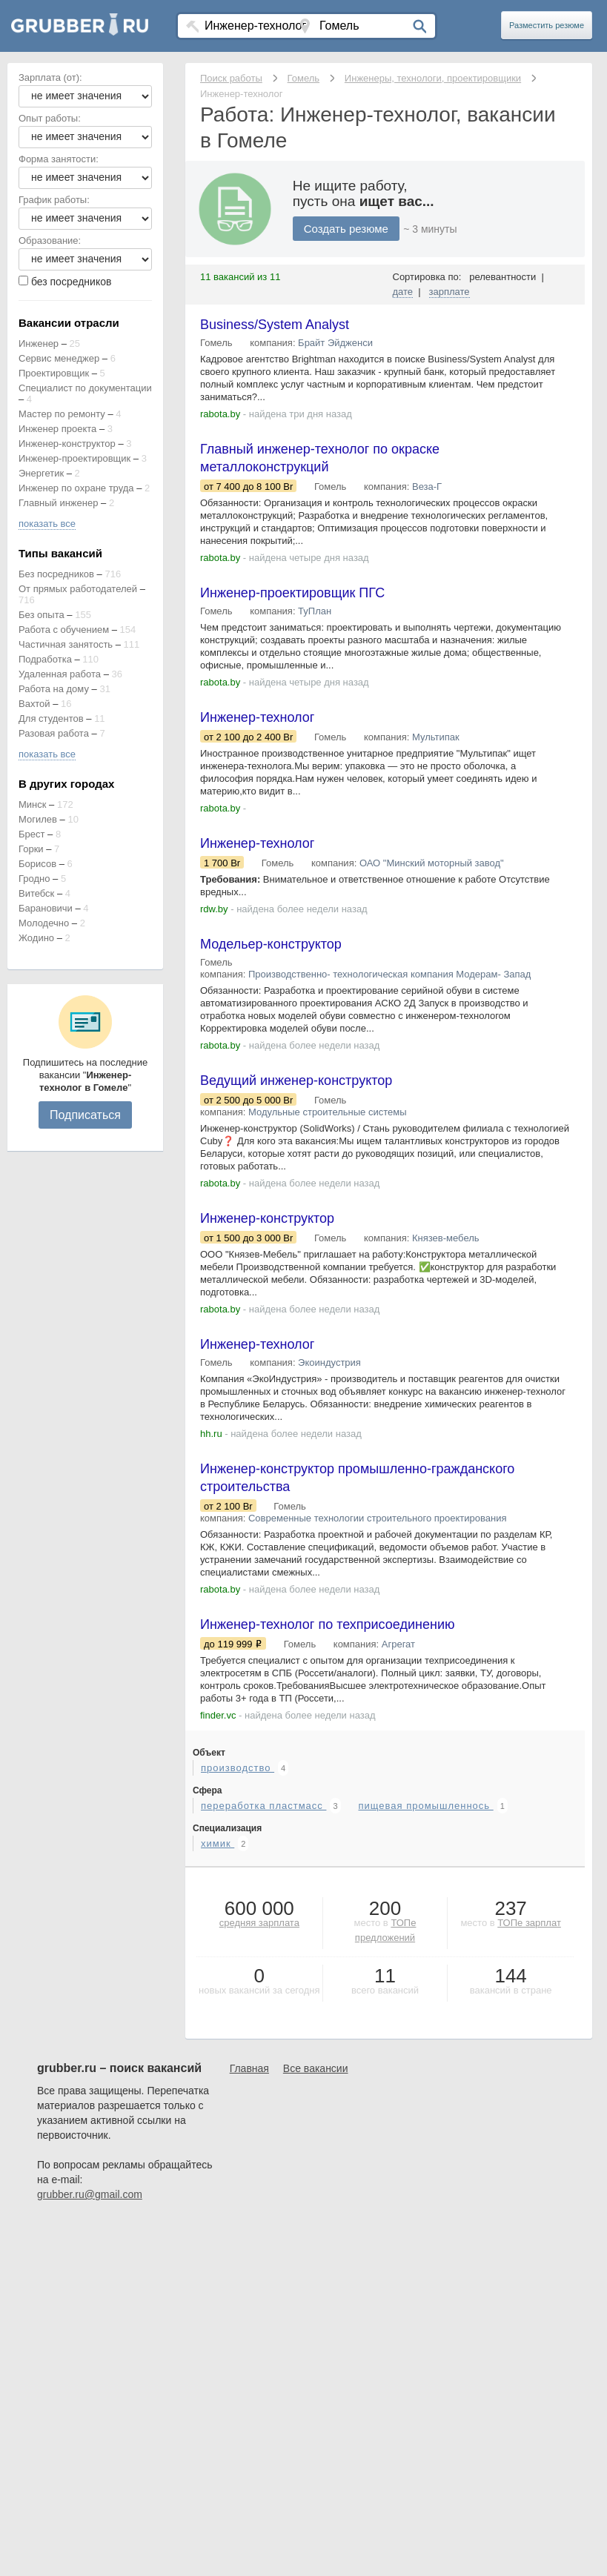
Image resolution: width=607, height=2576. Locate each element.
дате (403, 291)
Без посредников (56, 574)
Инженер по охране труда (76, 488)
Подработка (45, 659)
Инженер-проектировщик (74, 458)
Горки (31, 848)
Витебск (36, 893)
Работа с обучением (64, 629)
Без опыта (41, 614)
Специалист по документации (85, 388)
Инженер (39, 343)
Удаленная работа (60, 674)
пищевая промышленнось (425, 1805)
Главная (249, 2068)
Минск (32, 804)
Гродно (34, 878)
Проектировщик (54, 373)
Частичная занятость (66, 644)
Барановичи (46, 908)
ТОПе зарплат (529, 1922)
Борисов (37, 863)
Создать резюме (346, 228)
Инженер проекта (57, 428)
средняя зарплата (259, 1922)
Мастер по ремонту (62, 413)
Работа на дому (54, 688)
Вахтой (34, 703)
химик (217, 1843)
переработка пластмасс (263, 1805)
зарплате (449, 291)
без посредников (71, 282)
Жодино (36, 937)
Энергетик (41, 473)
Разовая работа (54, 733)
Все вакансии (315, 2068)
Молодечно (44, 923)
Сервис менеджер (59, 358)
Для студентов (51, 718)
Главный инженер (58, 502)
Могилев (38, 819)
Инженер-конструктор (67, 443)
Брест (31, 834)
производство (237, 1767)
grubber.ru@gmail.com (89, 2194)
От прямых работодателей (78, 588)
